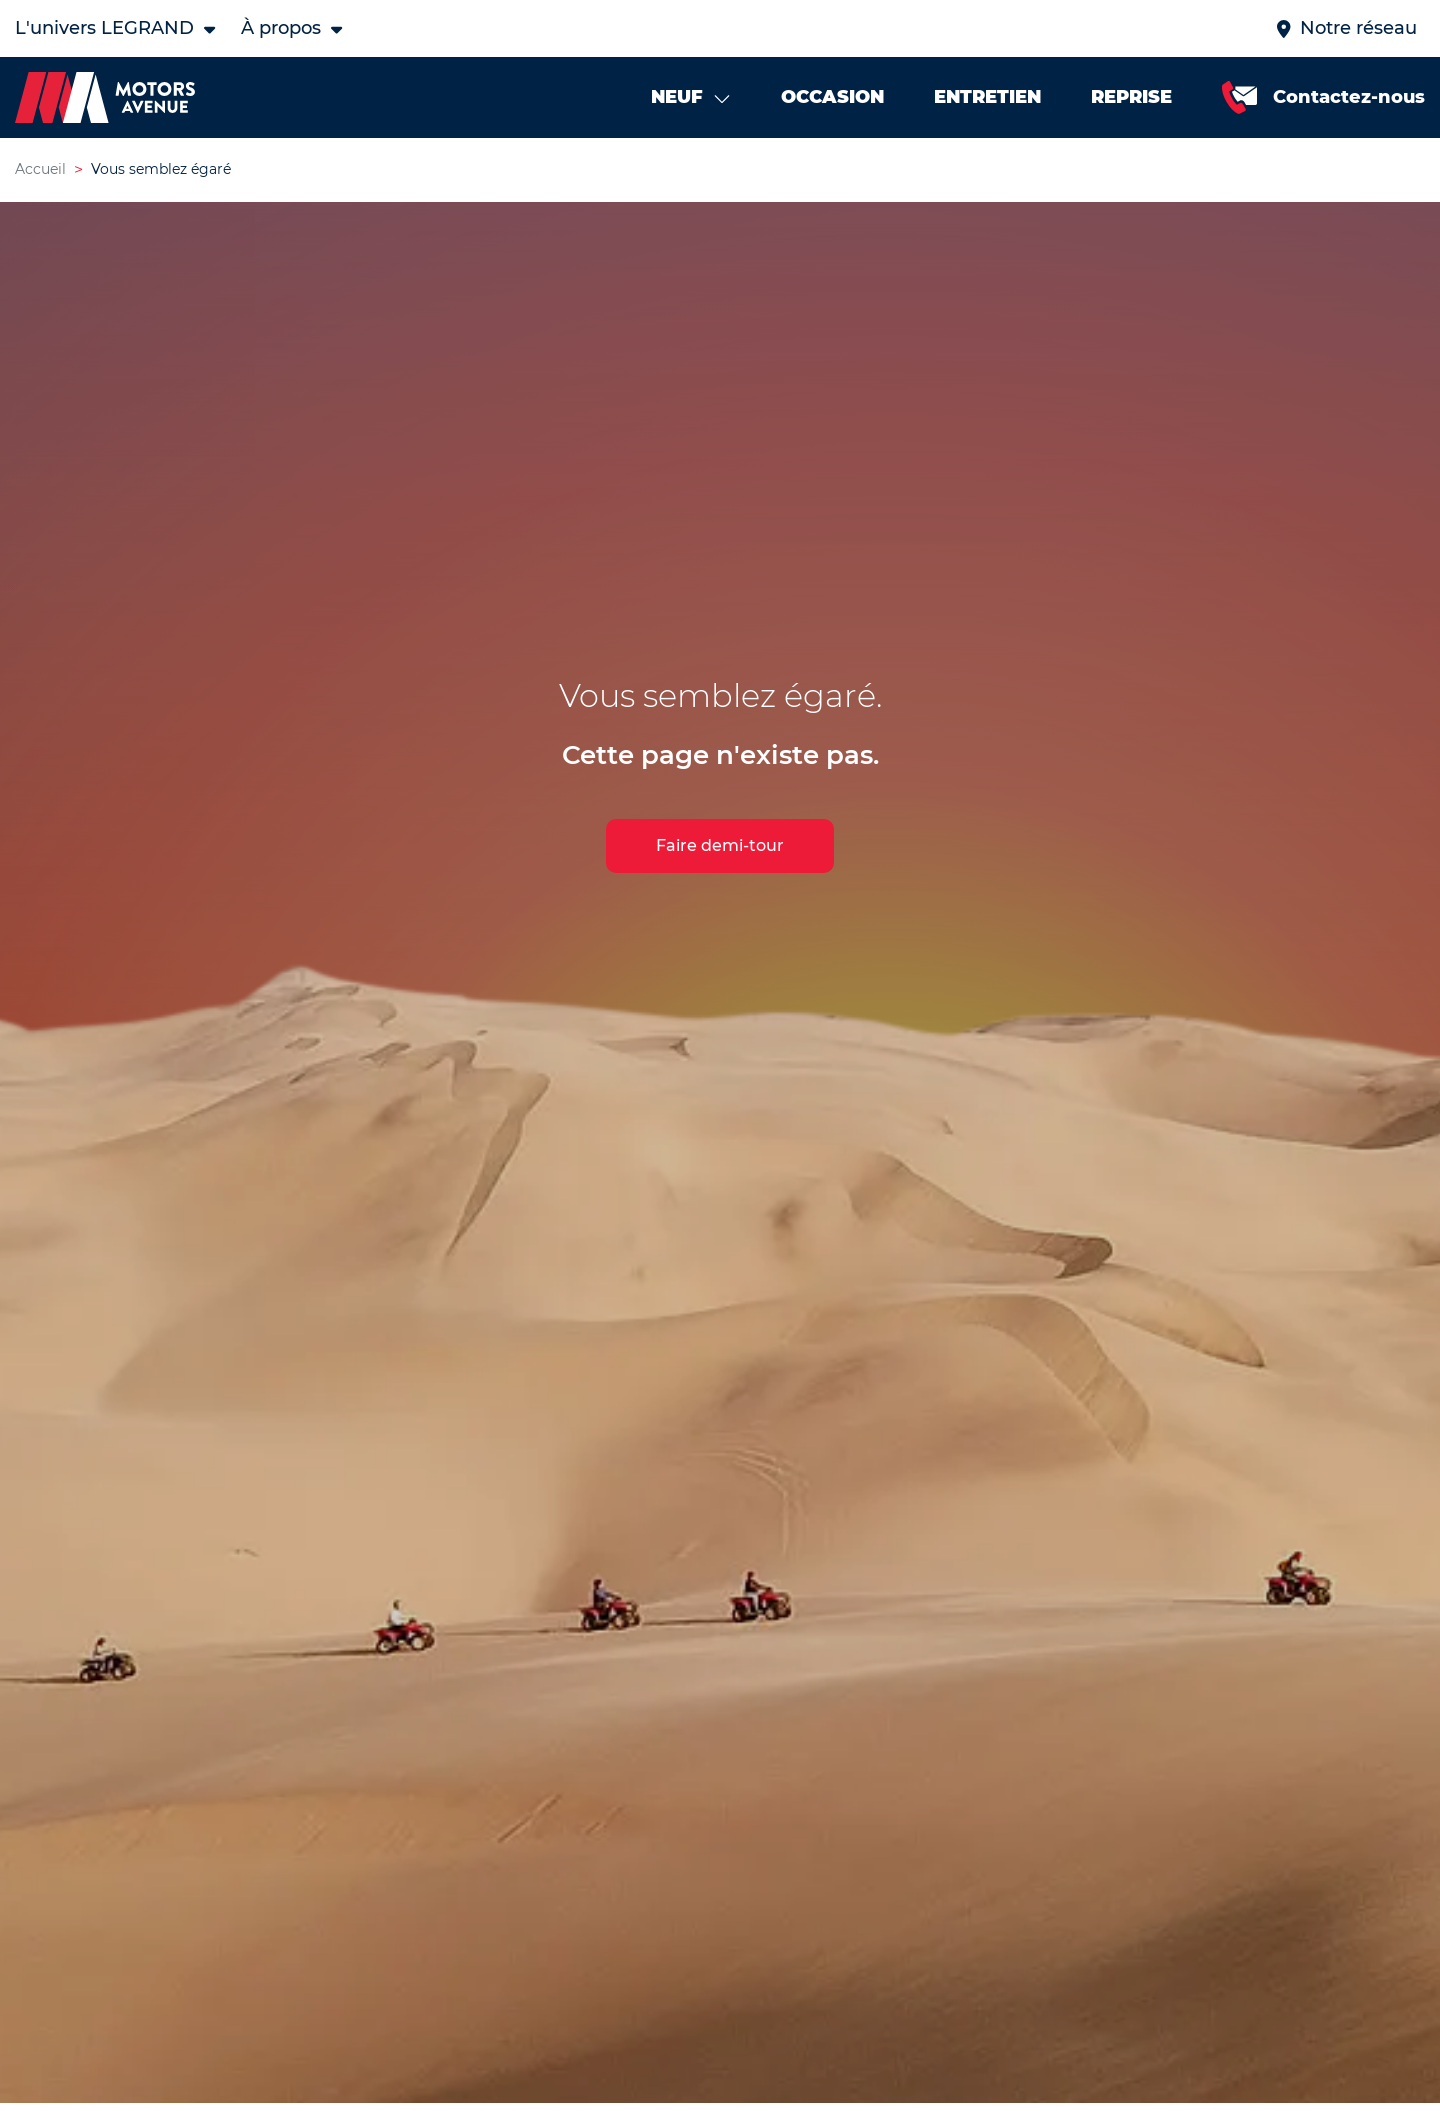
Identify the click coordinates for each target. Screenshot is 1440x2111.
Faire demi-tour (720, 845)
